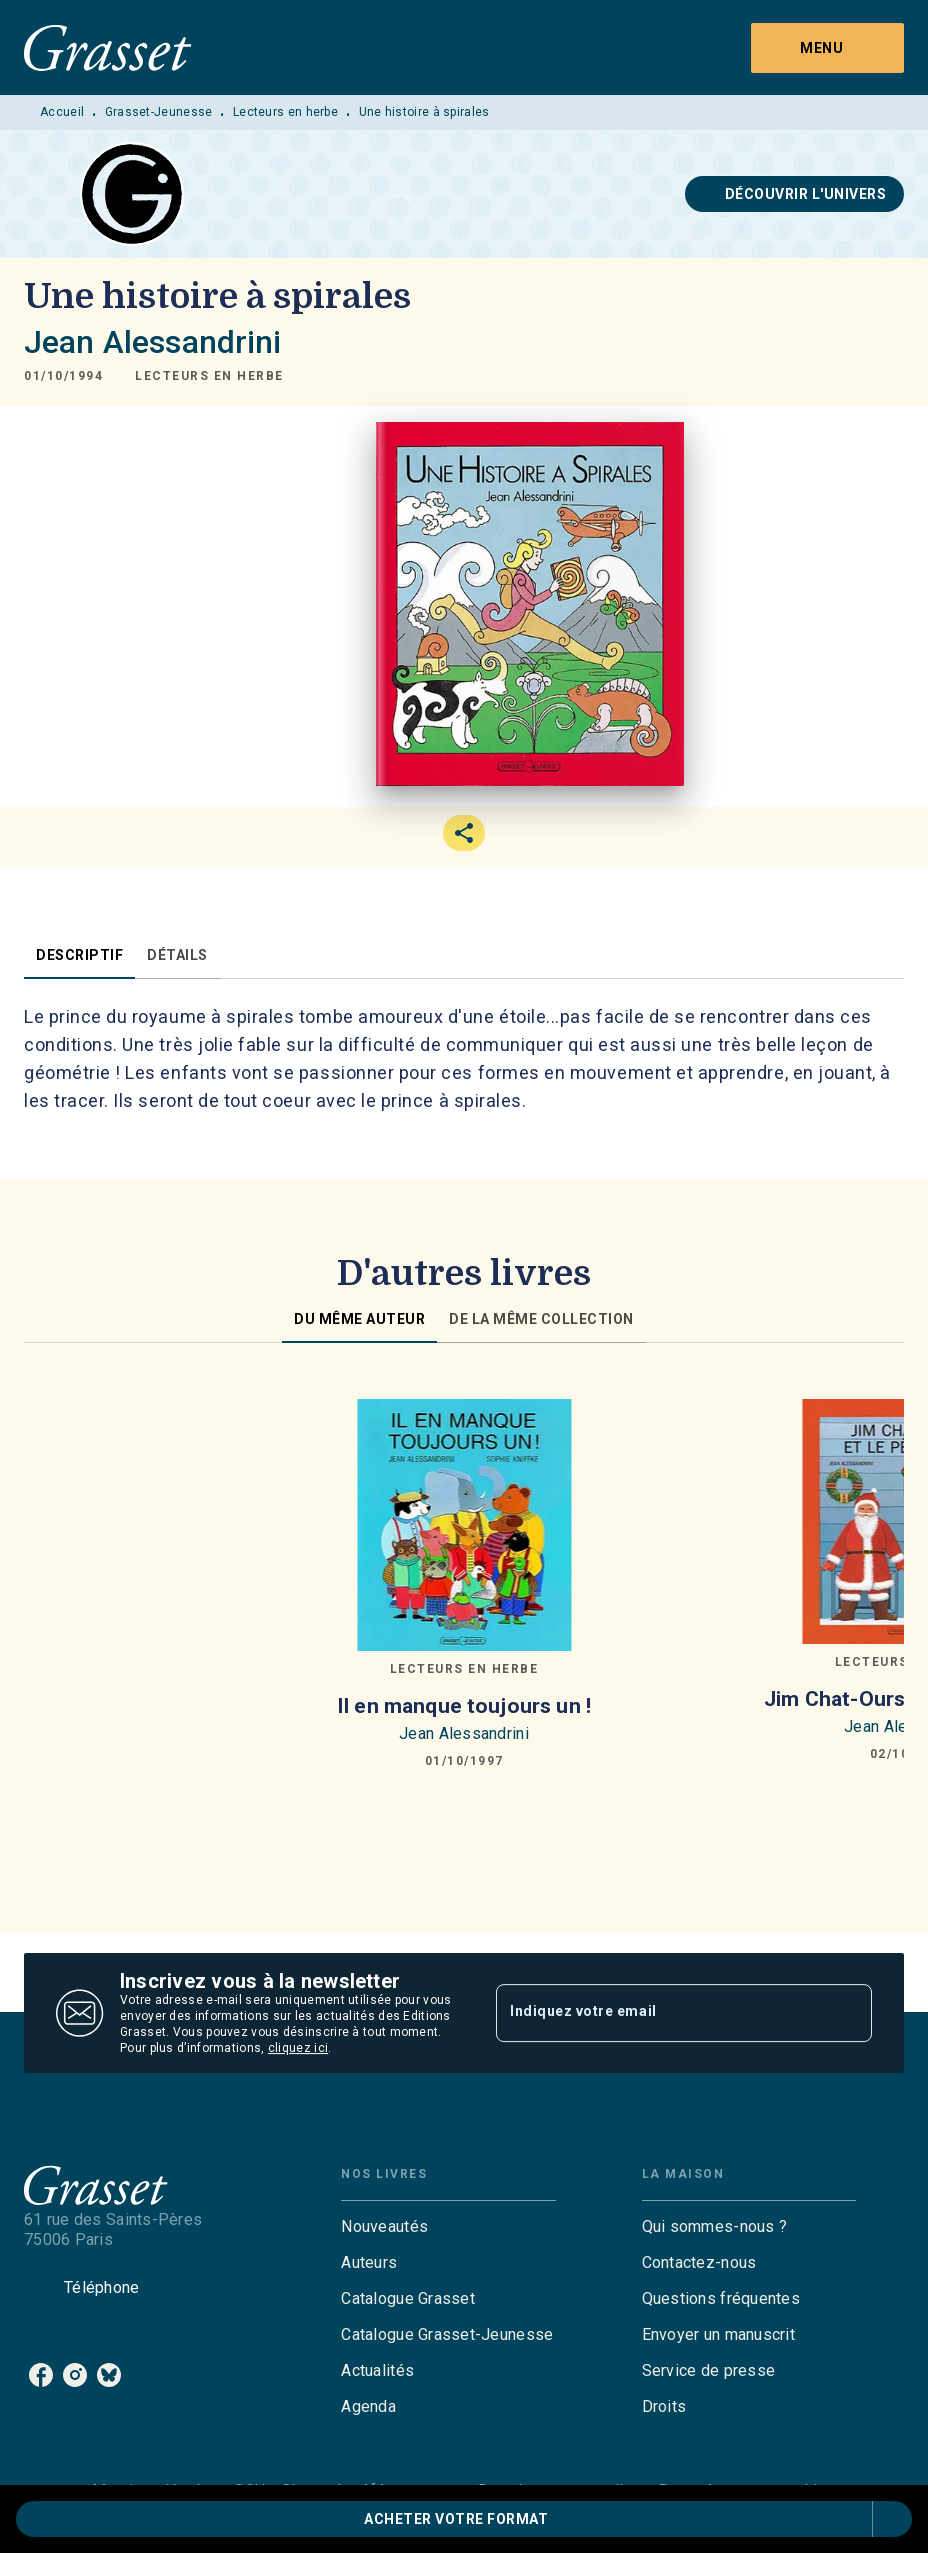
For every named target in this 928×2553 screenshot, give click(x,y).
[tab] (79, 955)
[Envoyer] (848, 2013)
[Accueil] (108, 47)
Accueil (62, 112)
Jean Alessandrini (153, 342)
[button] (795, 194)
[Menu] (827, 48)
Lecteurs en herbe (285, 112)
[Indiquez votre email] (659, 2013)
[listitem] (41, 2375)
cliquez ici (298, 2048)
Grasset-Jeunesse (159, 112)
